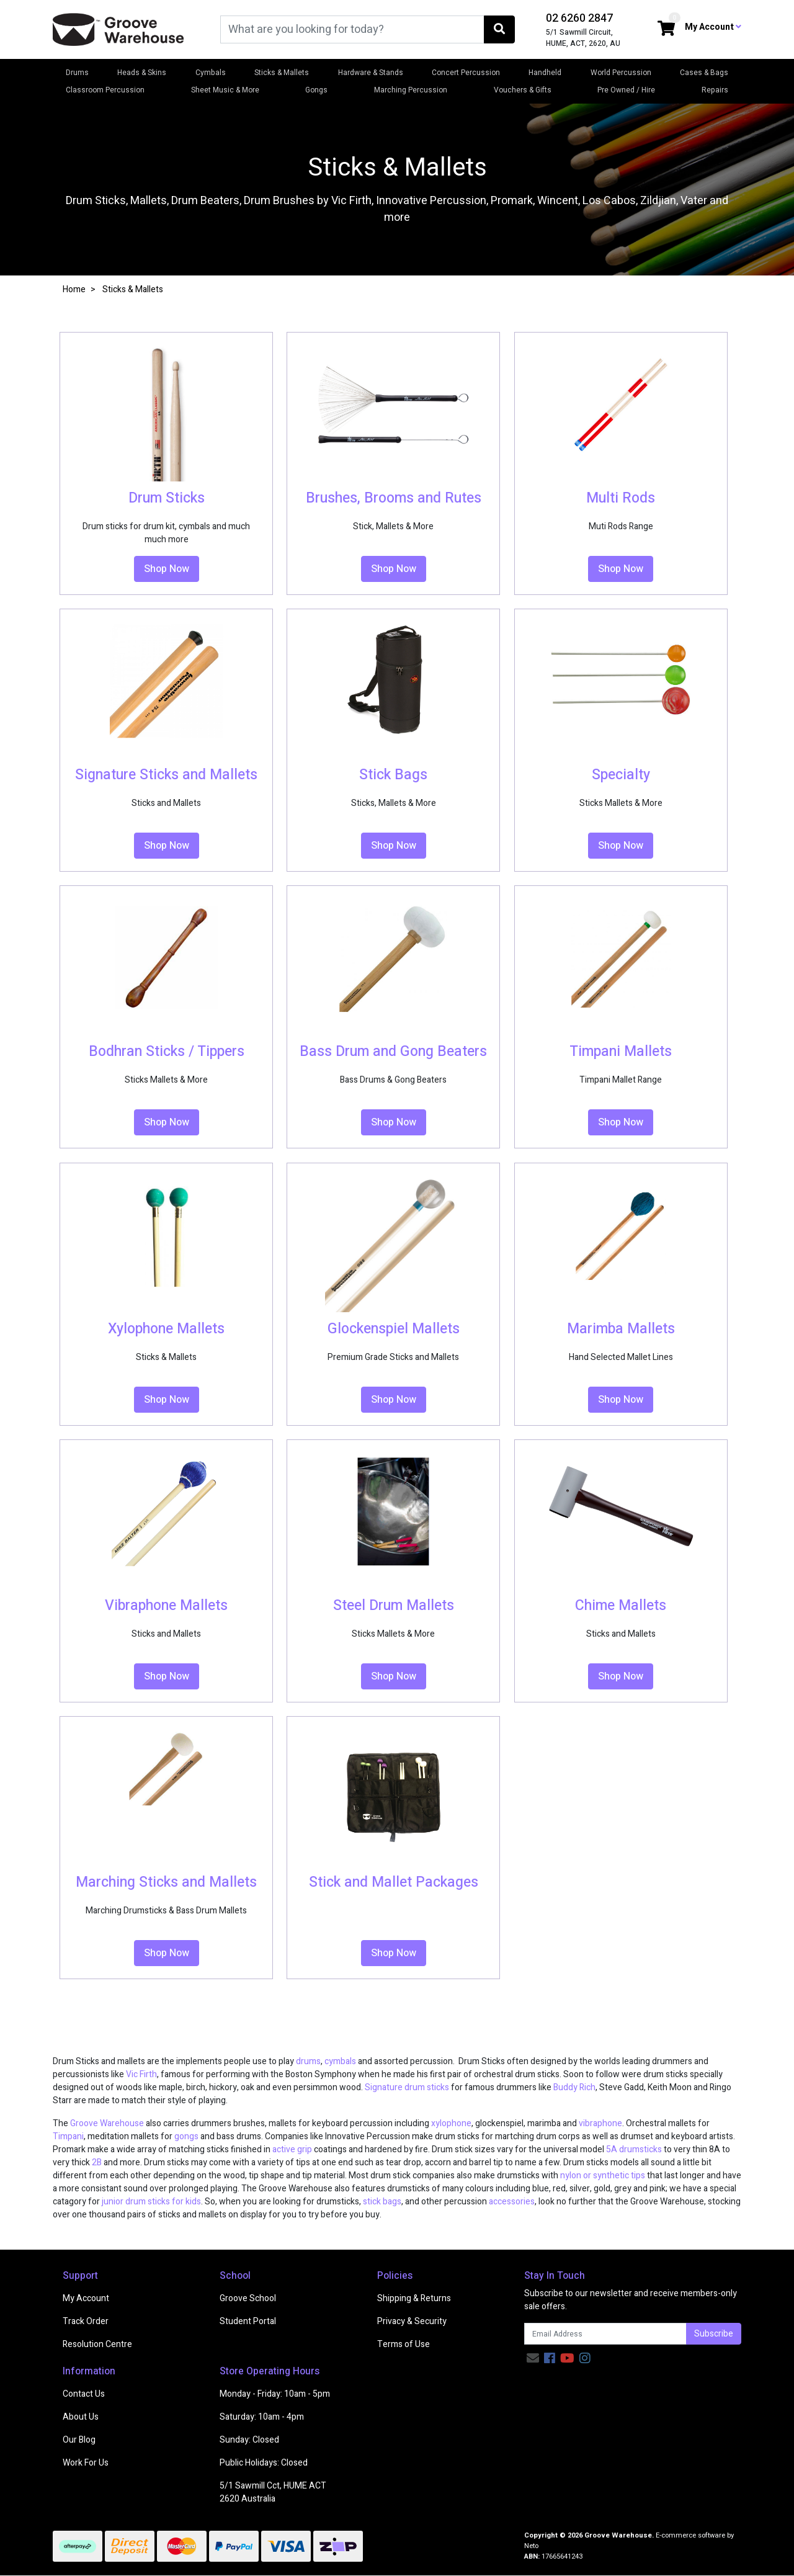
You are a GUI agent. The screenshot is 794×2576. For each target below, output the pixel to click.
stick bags (382, 2201)
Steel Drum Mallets (393, 1606)
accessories (512, 2201)
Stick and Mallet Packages (393, 1882)
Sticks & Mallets (281, 72)
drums (308, 2061)
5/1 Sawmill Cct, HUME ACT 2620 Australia (273, 2492)
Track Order (86, 2321)
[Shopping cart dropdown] (666, 29)
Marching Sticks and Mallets (166, 1882)
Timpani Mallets (620, 1052)
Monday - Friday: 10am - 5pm (275, 2393)
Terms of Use (403, 2344)
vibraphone (600, 2123)
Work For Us (86, 2462)
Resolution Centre (97, 2344)
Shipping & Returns (414, 2298)
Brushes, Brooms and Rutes (393, 498)
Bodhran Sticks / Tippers (166, 1052)
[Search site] (499, 29)
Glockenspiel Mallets (394, 1329)
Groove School (248, 2298)
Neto (531, 2546)
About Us (81, 2416)
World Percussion (621, 72)
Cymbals (210, 72)
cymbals (340, 2061)
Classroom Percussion (105, 90)
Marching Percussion (410, 90)
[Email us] (533, 2359)
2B (97, 2162)
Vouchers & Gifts (522, 90)
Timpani (68, 2136)
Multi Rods (620, 498)
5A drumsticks (634, 2149)
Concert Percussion (466, 72)
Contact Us (84, 2393)
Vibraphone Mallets (166, 1606)
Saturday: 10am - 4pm (262, 2416)
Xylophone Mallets (166, 1329)
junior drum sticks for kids (151, 2201)
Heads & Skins (141, 72)
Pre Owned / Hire (626, 90)
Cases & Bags (704, 72)
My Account (86, 2298)
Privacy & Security (412, 2321)
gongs (186, 2136)
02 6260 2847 (579, 18)
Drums (77, 72)
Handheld (545, 72)
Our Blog (79, 2439)
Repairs (715, 90)
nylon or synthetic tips (602, 2175)
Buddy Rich (574, 2087)
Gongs (316, 90)
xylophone (451, 2123)
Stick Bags (393, 775)
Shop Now (166, 568)
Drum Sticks (166, 498)
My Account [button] (713, 27)
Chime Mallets (620, 1606)
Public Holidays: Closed (264, 2462)
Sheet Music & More (225, 90)
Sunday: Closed (249, 2439)
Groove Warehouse (107, 2123)
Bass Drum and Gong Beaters (393, 1052)
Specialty (621, 775)
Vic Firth (141, 2074)
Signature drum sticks (407, 2087)
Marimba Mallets (621, 1329)
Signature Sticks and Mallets (166, 775)
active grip (292, 2149)
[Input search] (352, 29)
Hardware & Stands (370, 72)
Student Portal (248, 2321)
